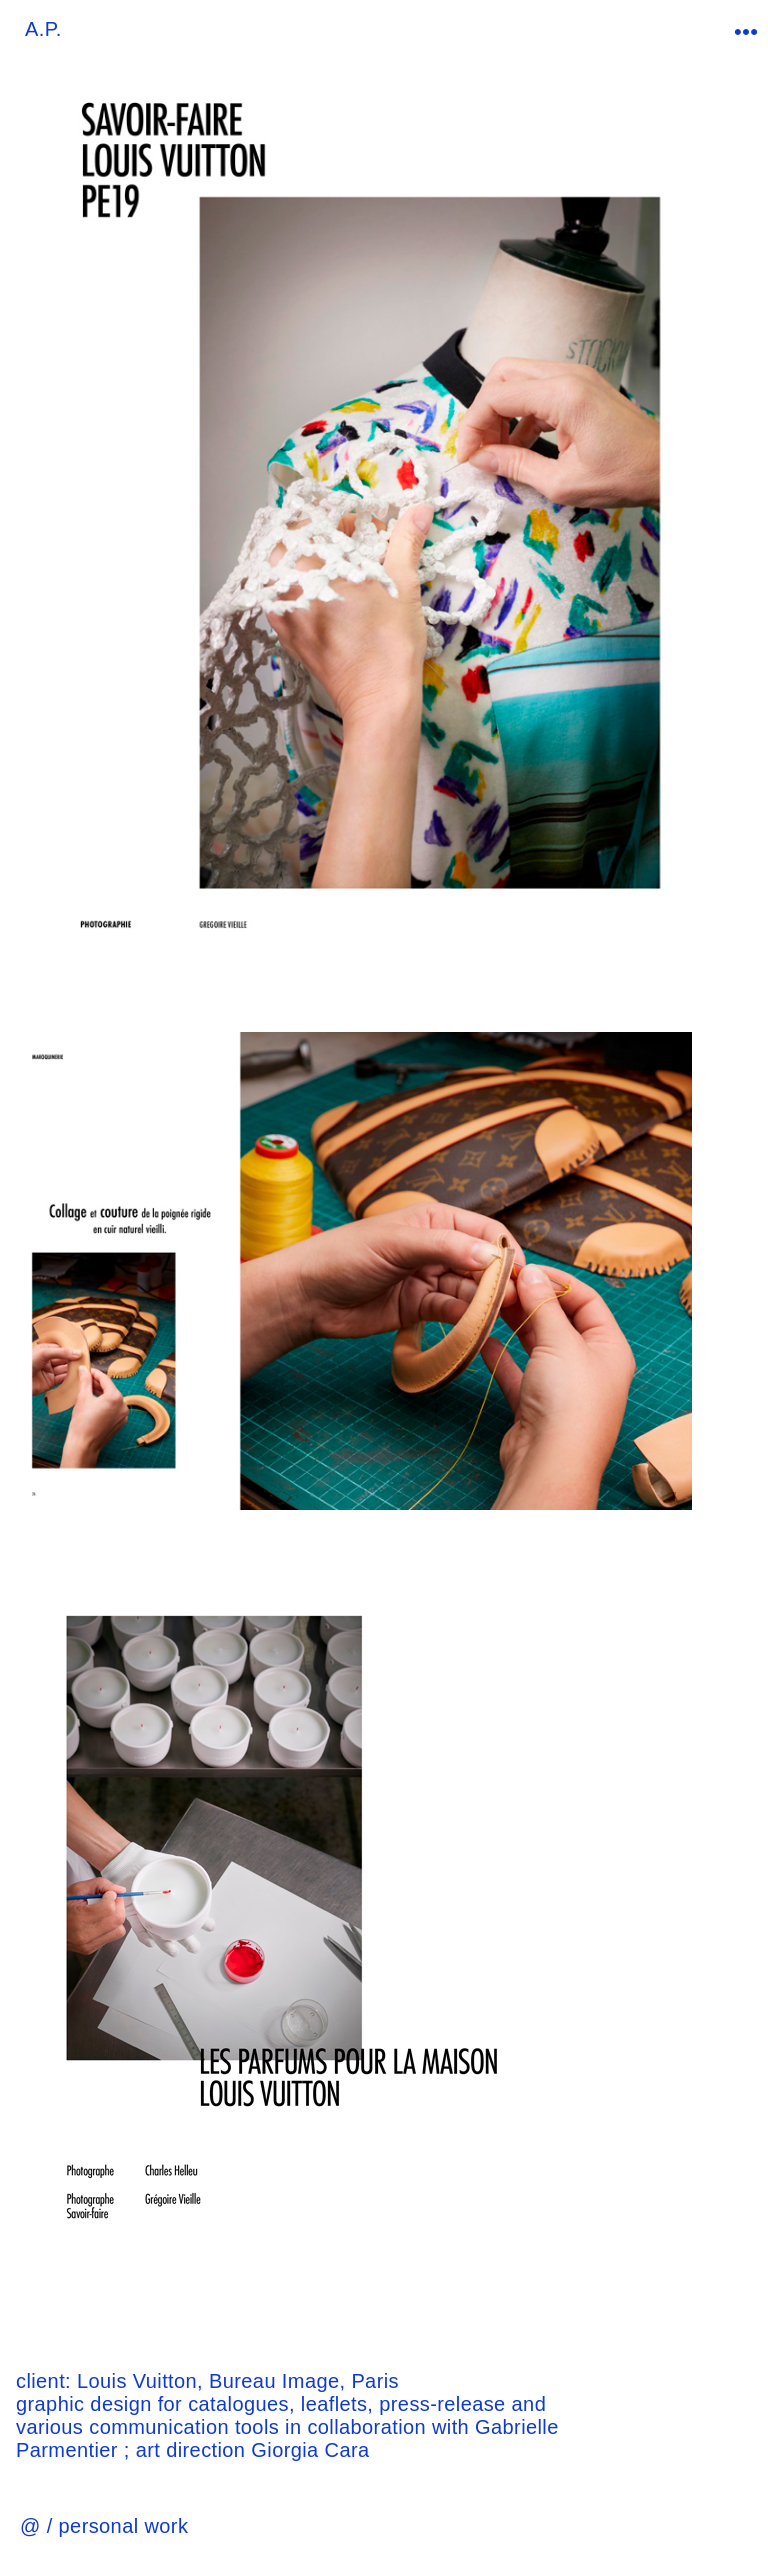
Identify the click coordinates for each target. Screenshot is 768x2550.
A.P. (43, 29)
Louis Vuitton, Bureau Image (208, 2381)
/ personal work (118, 2526)
